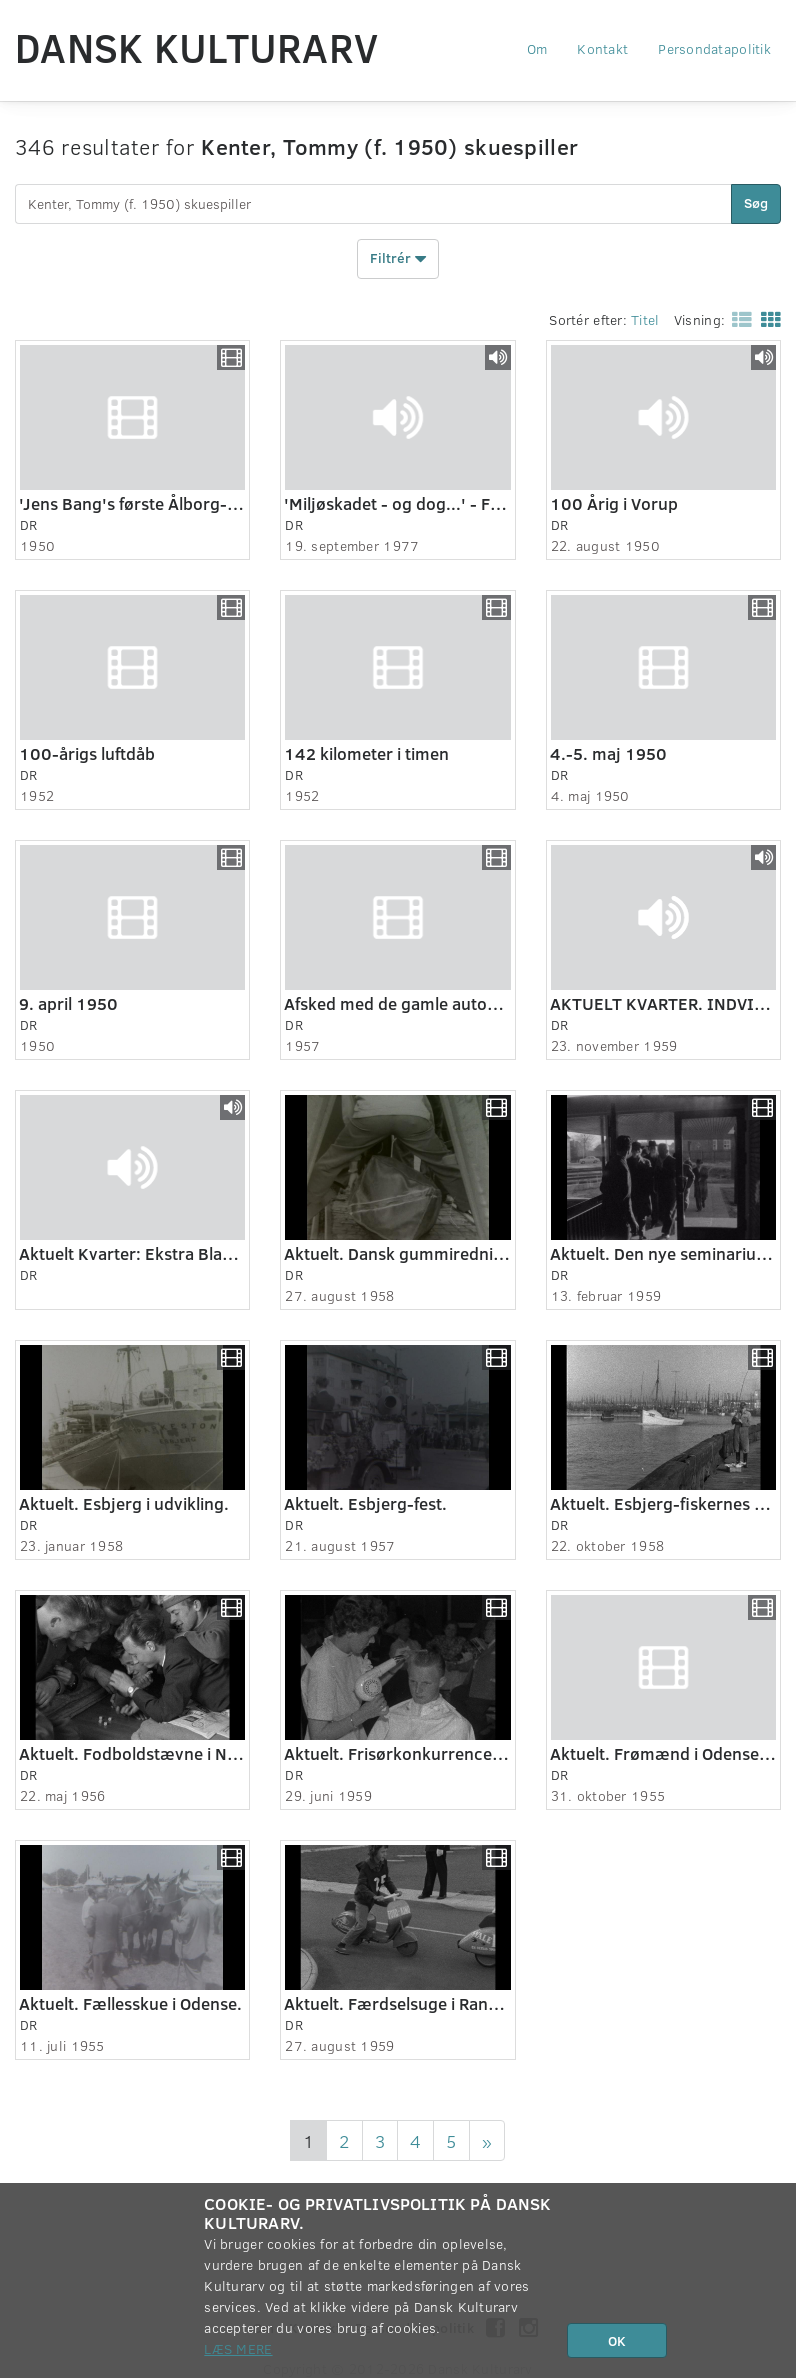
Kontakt (602, 48)
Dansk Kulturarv (196, 47)
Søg (756, 202)
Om (537, 48)
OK (617, 2340)
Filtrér (398, 259)
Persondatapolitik (714, 48)
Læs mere (238, 2348)
